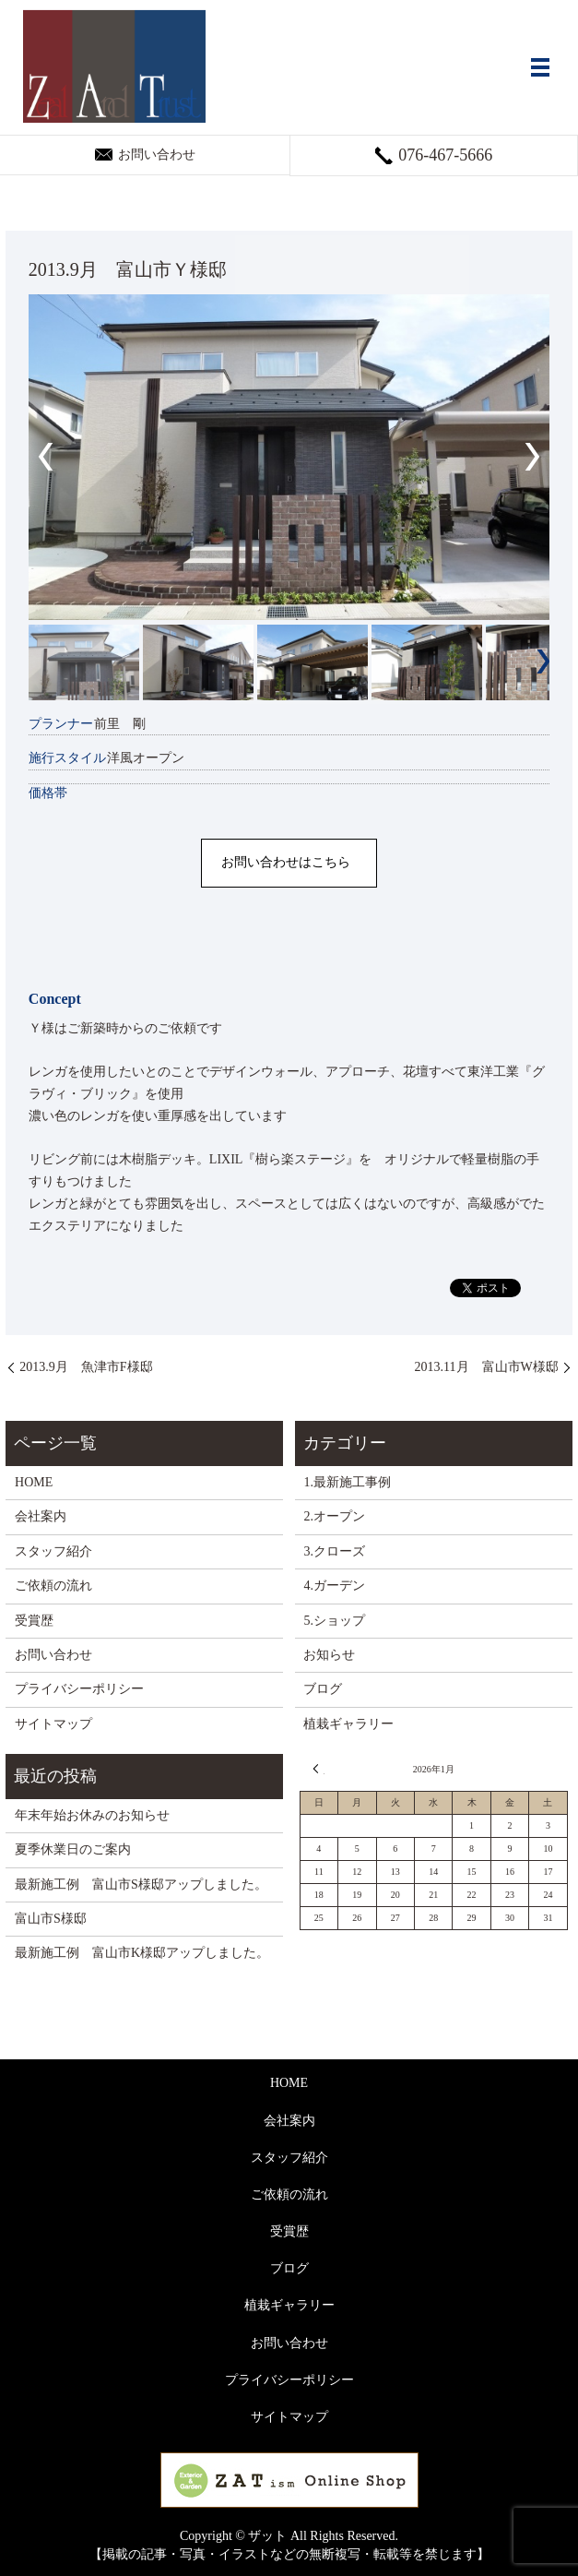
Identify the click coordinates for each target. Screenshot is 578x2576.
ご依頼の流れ (53, 1585)
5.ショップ (334, 1621)
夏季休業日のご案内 (73, 1849)
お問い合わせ (53, 1655)
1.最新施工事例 (347, 1482)
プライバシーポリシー (79, 1689)
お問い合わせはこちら (285, 862)
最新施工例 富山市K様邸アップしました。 (142, 1953)
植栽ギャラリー (348, 1724)
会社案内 (40, 1516)
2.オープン (334, 1516)
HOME (34, 1482)
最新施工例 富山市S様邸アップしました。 (141, 1884)
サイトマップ (53, 1724)
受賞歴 (34, 1621)
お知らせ (329, 1655)
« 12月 (318, 1768)
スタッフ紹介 (53, 1551)
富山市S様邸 (51, 1919)
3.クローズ (334, 1551)
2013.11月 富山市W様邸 (487, 1367)
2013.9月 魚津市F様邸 (85, 1367)
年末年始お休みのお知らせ (92, 1815)
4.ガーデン (334, 1585)
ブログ (322, 1689)
